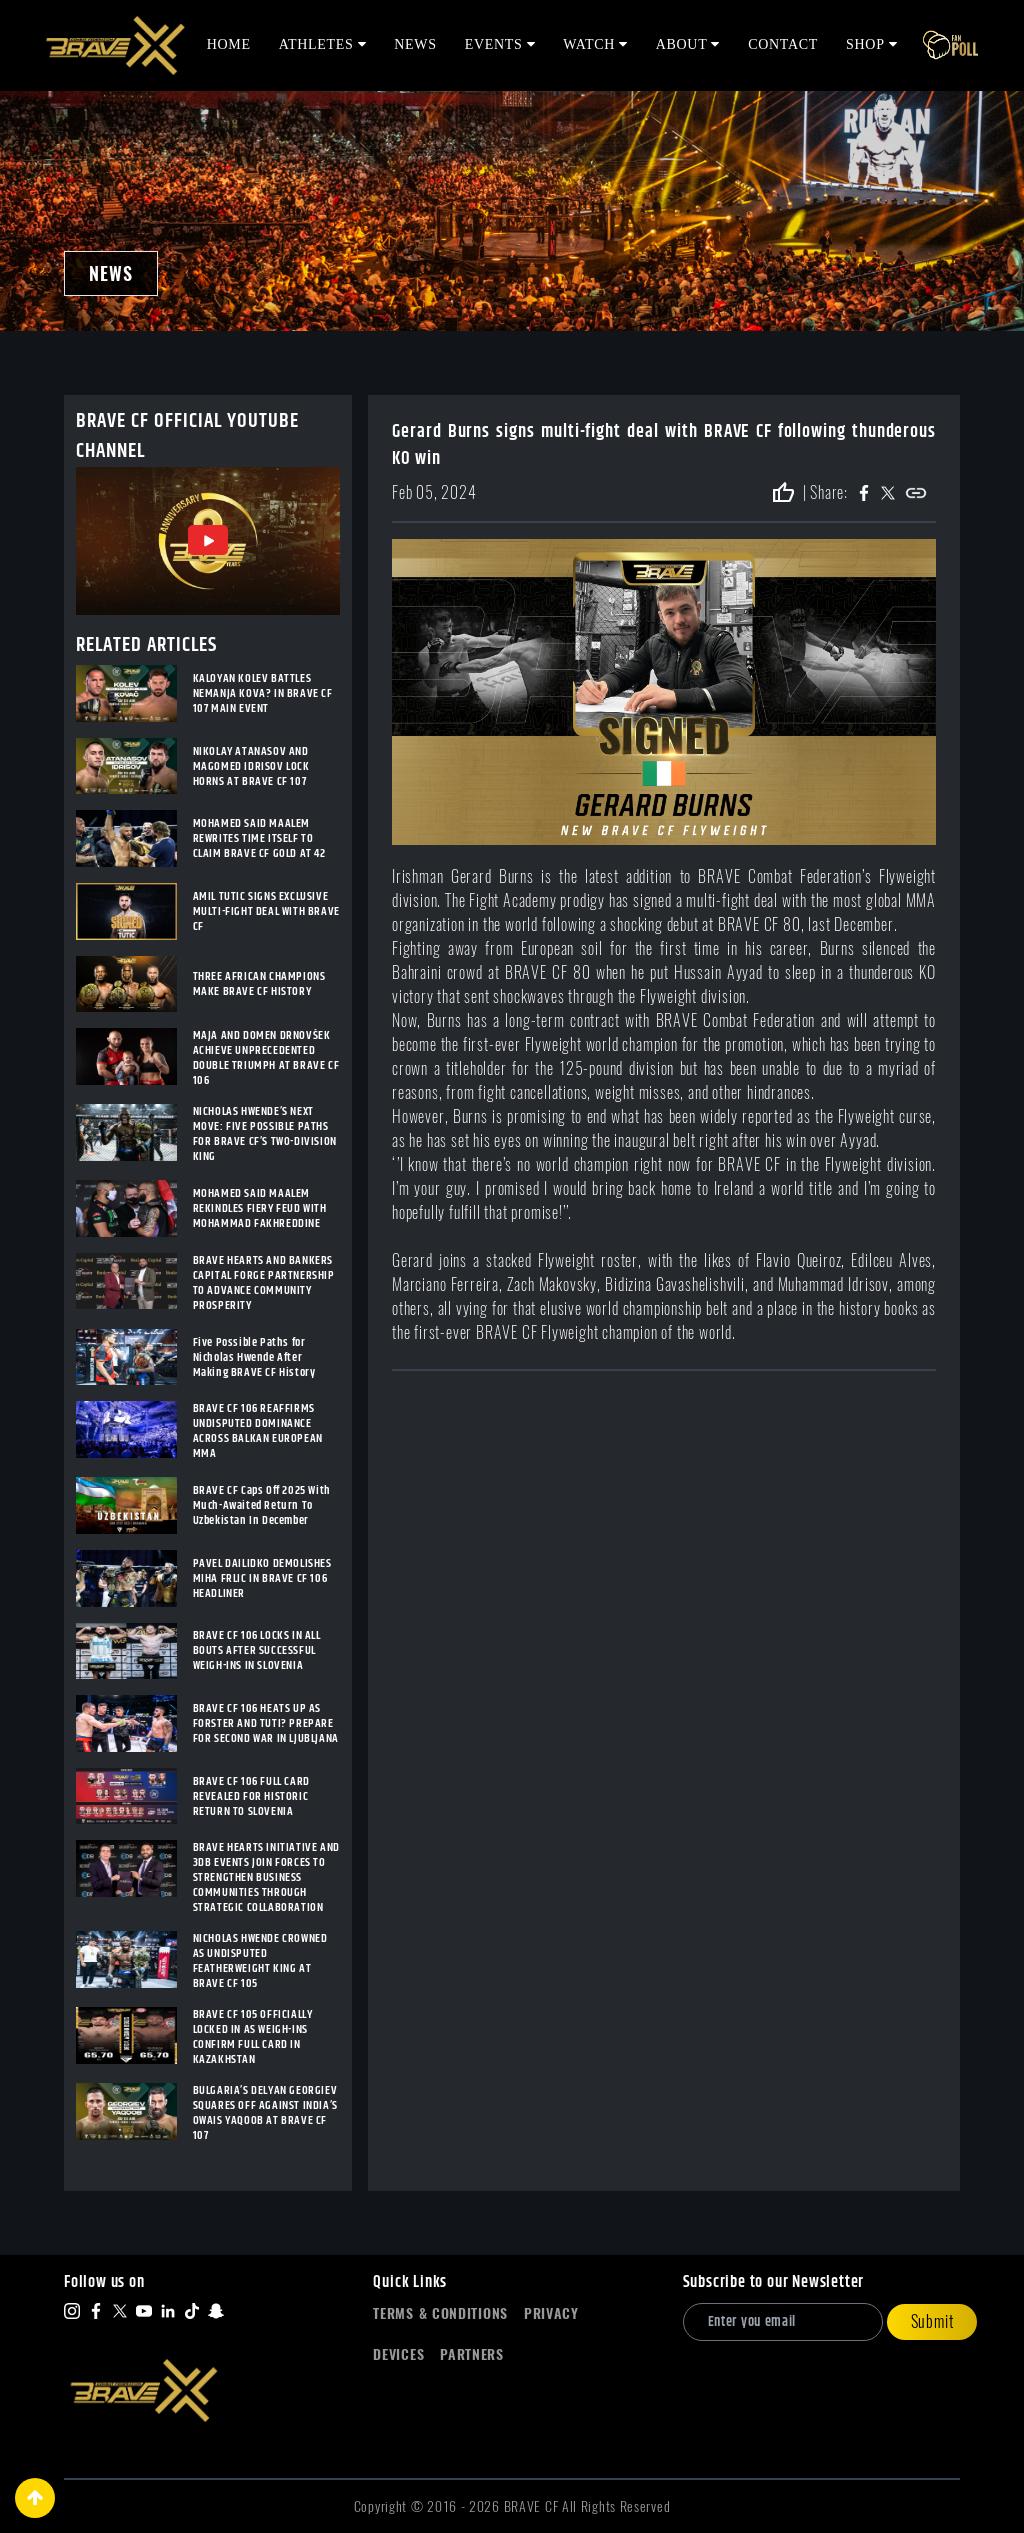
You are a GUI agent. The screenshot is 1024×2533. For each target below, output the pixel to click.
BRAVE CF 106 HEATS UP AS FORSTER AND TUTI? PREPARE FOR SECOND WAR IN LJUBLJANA (266, 1723)
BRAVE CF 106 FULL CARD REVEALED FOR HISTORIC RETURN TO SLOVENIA (251, 1796)
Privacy (551, 2313)
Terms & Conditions (440, 2313)
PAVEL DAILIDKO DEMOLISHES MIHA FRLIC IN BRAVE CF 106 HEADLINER (262, 1578)
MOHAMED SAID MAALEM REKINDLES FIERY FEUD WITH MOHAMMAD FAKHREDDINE (260, 1208)
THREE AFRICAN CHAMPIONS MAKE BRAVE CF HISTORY (259, 984)
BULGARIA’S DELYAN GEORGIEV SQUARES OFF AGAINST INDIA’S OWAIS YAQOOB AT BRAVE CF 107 (265, 2113)
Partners (472, 2354)
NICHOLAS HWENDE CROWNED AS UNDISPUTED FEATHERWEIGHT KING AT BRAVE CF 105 (260, 1961)
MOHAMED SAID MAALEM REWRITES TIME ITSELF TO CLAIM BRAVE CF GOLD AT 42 (259, 838)
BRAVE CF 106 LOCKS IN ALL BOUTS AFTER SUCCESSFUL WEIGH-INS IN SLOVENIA (257, 1650)
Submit (932, 2321)
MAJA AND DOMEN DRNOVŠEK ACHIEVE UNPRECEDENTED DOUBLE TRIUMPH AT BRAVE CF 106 (266, 1058)
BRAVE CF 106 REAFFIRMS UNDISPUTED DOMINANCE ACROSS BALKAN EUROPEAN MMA (258, 1431)
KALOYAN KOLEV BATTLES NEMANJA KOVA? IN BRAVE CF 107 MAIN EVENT (263, 693)
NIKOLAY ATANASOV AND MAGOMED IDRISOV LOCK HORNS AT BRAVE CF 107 (251, 766)
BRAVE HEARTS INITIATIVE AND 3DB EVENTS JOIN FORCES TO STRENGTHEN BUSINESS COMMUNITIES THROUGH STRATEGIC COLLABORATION (266, 1877)
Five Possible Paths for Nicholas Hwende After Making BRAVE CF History (254, 1357)
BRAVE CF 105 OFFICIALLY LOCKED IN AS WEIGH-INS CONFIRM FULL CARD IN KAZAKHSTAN (253, 2037)
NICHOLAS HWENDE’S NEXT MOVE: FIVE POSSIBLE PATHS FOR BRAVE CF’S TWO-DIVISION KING (265, 1134)
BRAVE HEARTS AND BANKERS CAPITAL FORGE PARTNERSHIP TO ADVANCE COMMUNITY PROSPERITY (264, 1283)
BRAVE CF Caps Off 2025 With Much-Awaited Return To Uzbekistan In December (262, 1505)
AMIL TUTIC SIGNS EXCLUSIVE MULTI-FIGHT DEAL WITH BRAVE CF (266, 911)
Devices (398, 2354)
